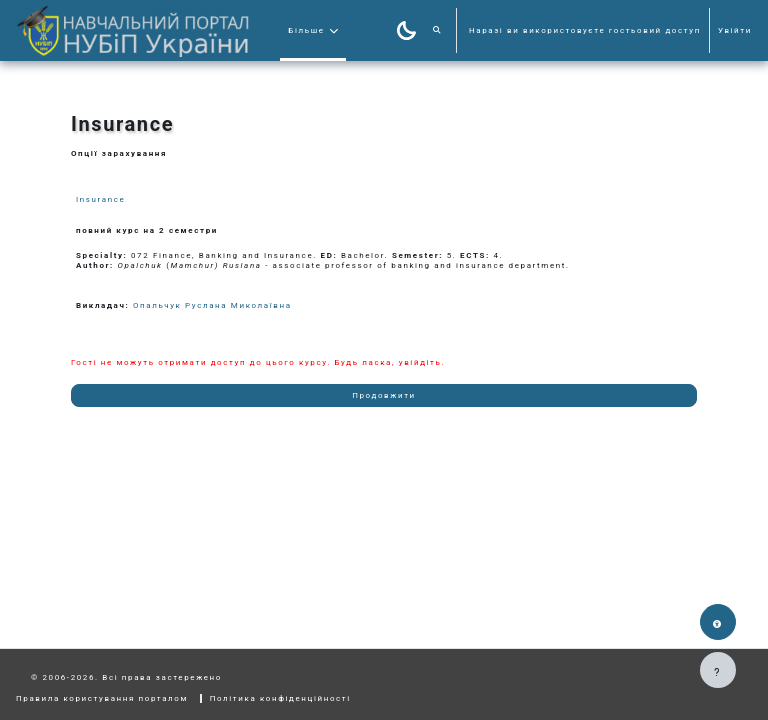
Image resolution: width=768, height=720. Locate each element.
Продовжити (384, 395)
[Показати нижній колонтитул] (718, 670)
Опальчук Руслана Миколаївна (212, 305)
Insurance (100, 199)
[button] (438, 30)
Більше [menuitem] (306, 30)
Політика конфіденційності (280, 698)
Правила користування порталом (102, 698)
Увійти (735, 30)
